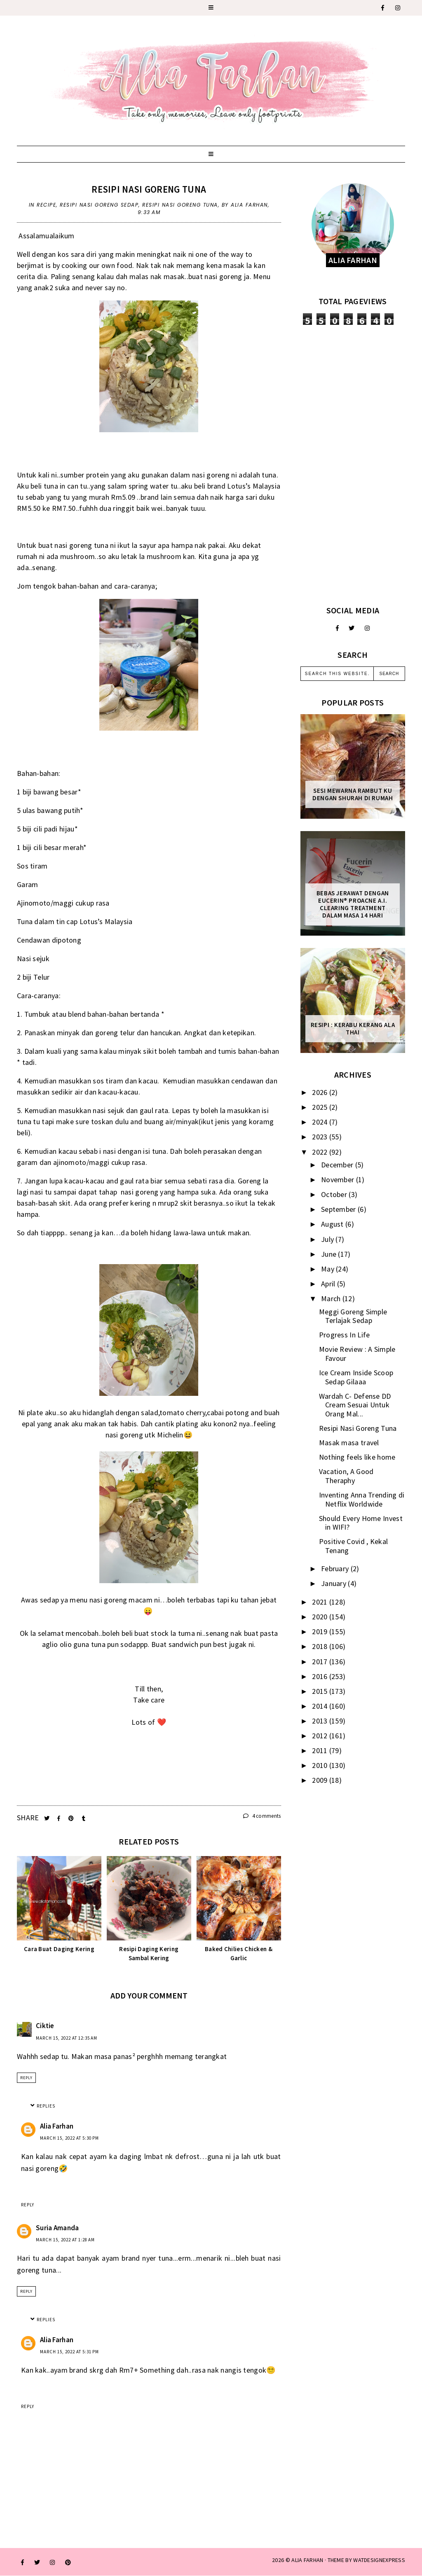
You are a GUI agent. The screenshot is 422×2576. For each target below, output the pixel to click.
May (328, 1269)
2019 (320, 1631)
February (336, 1568)
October (335, 1194)
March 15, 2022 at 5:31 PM (69, 2352)
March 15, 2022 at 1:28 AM (65, 2240)
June (329, 1254)
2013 (320, 1721)
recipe (46, 204)
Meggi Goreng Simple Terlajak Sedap (353, 1316)
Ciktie (45, 2025)
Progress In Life (344, 1334)
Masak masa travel (349, 1442)
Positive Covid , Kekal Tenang (353, 1546)
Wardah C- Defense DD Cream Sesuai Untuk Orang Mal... (355, 1404)
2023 (320, 1136)
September (339, 1209)
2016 (320, 1676)
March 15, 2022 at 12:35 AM (66, 2038)
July (328, 1239)
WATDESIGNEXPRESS (379, 2560)
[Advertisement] (352, 465)
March (331, 1298)
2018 (320, 1646)
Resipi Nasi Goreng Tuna (148, 189)
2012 (320, 1735)
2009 (320, 1780)
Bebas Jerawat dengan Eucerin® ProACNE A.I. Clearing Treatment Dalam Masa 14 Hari (352, 904)
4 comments (262, 1815)
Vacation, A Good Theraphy (346, 1476)
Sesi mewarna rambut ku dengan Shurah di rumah (352, 794)
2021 (320, 1602)
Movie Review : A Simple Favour (357, 1353)
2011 (320, 1750)
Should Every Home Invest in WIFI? (361, 1523)
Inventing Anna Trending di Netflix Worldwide (362, 1499)
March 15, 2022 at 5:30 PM (69, 2138)
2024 (320, 1122)
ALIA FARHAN (307, 2560)
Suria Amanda (57, 2227)
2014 (320, 1706)
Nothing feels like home (357, 1457)
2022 (320, 1152)
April (329, 1283)
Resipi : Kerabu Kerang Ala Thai (353, 1028)
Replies (46, 2106)
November (338, 1179)
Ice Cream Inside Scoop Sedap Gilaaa (356, 1377)
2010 (320, 1765)
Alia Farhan (56, 2126)
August (333, 1224)
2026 (320, 1092)
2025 (320, 1107)
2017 (320, 1661)
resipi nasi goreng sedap (99, 204)
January (334, 1583)
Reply (26, 2077)
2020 (320, 1616)
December (338, 1164)
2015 (320, 1691)
